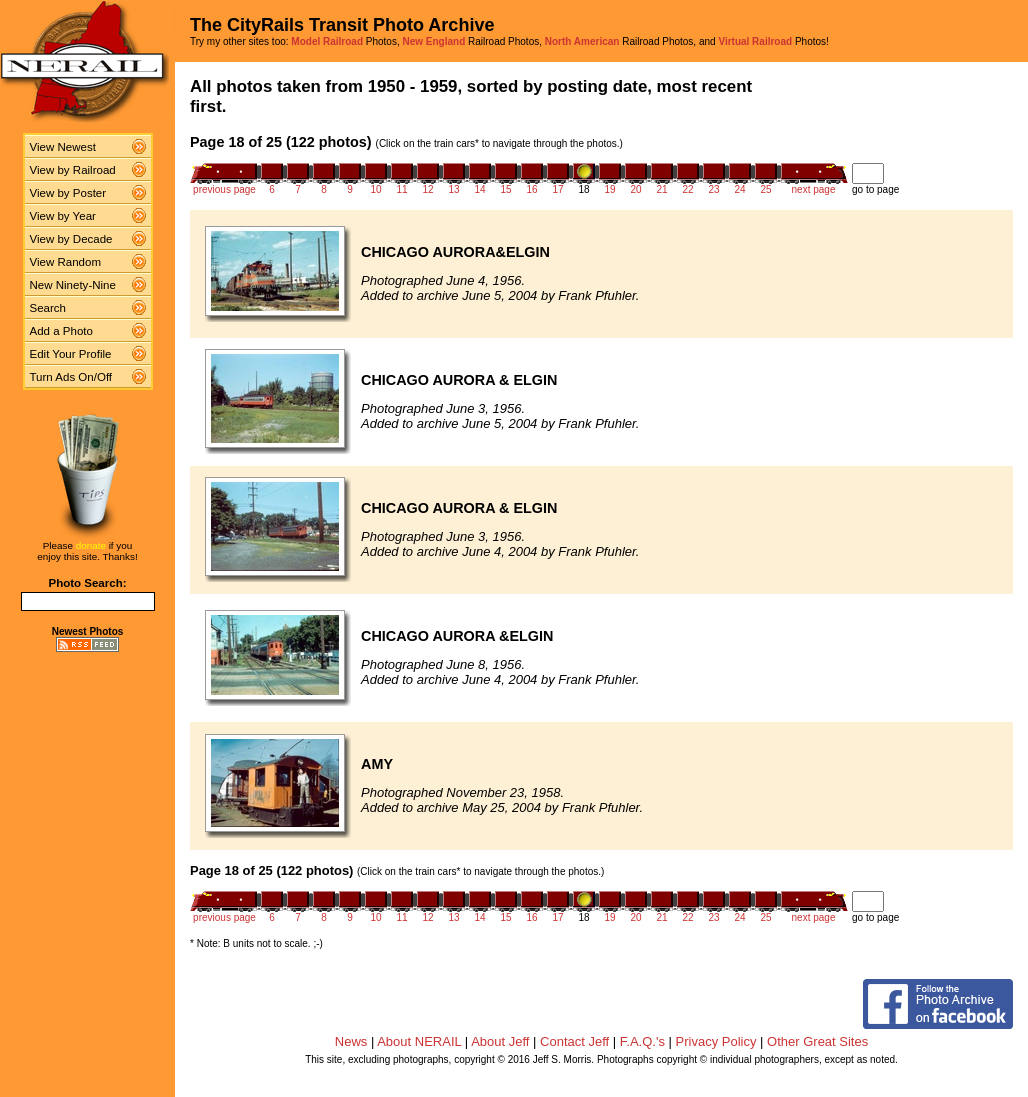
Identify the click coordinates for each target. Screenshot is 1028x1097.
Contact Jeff (574, 1041)
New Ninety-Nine (73, 285)
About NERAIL (419, 1041)
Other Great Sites (817, 1041)
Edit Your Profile (71, 354)
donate (91, 545)
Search (48, 308)
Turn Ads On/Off (71, 377)
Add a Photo (61, 331)
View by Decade (71, 239)
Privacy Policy (716, 1041)
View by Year (63, 216)
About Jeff (500, 1041)
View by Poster (68, 193)
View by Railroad (73, 170)
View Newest (63, 147)
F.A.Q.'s (642, 1041)
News (351, 1041)
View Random (65, 262)
